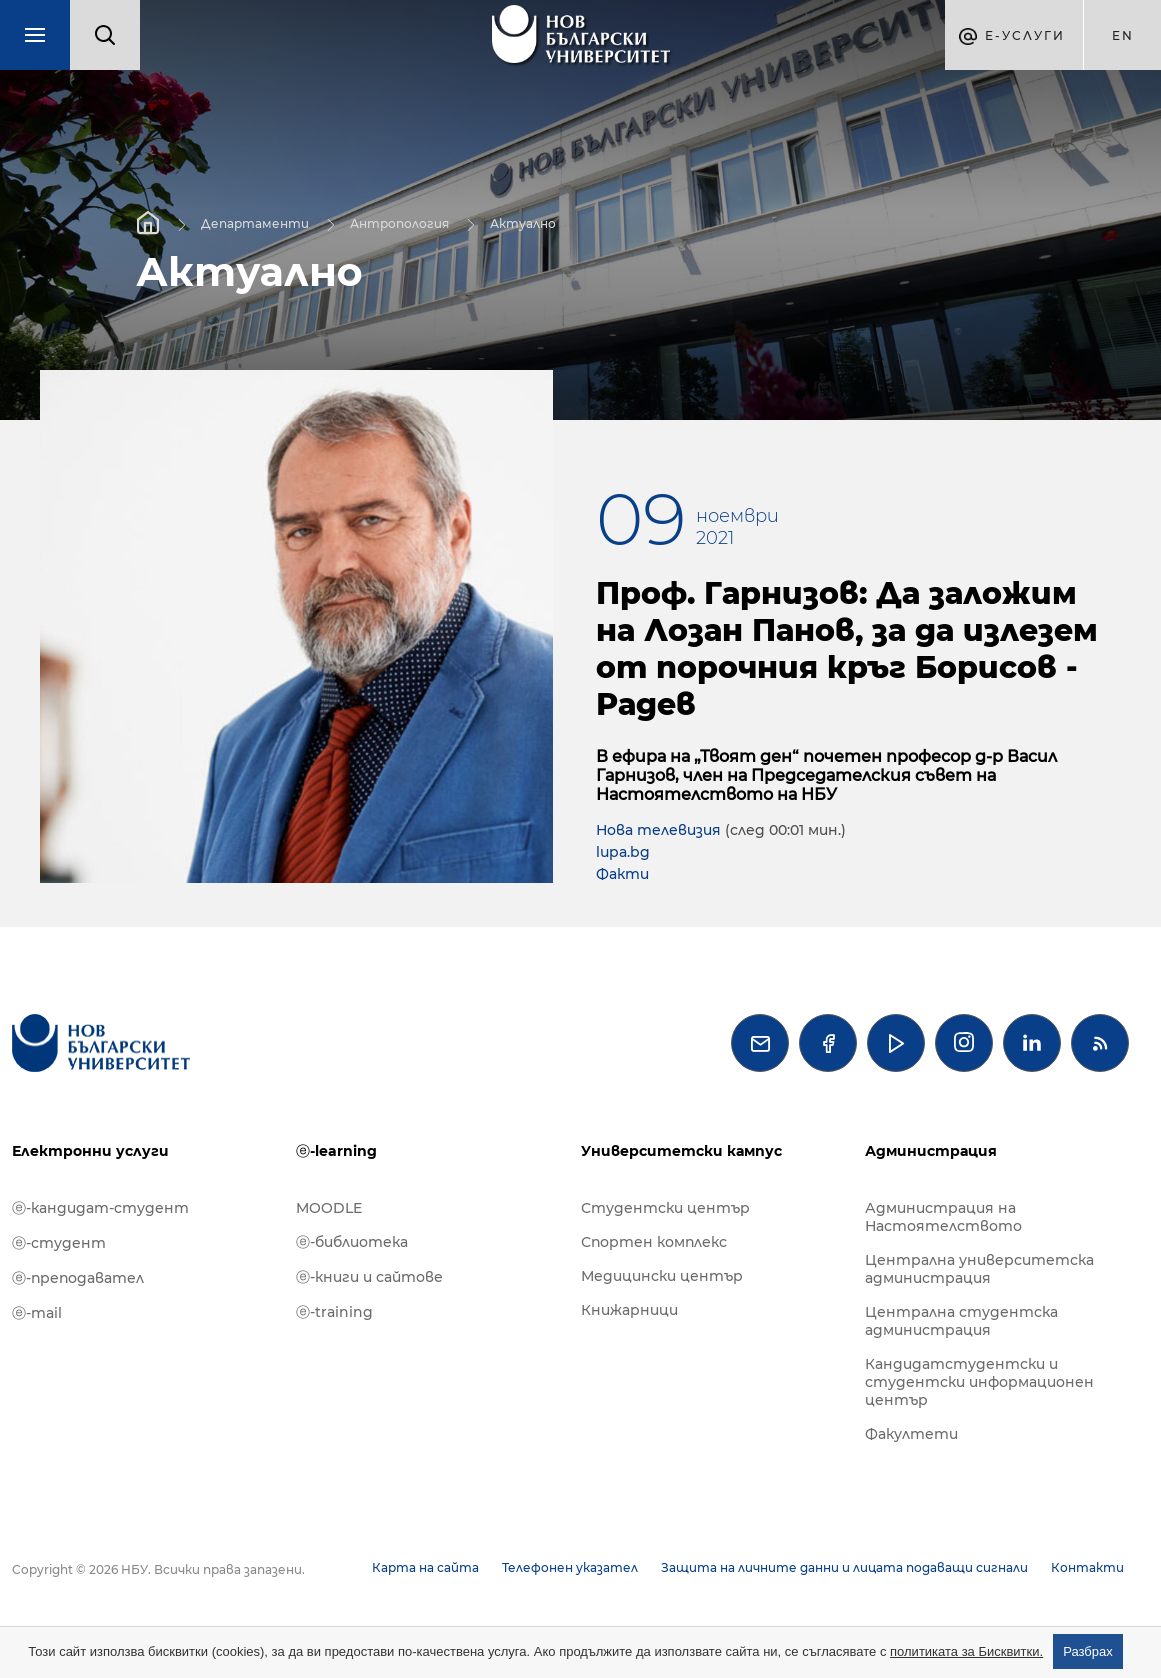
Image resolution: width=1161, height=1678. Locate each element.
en (1123, 35)
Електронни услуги (90, 1151)
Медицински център (662, 1276)
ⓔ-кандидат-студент (100, 1208)
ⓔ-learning (336, 1151)
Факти (622, 874)
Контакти (1087, 1567)
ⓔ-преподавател (78, 1278)
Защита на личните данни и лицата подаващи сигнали (844, 1567)
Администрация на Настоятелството (943, 1217)
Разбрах (1088, 1651)
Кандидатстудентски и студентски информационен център (979, 1382)
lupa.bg (623, 852)
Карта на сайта (425, 1567)
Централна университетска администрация (979, 1269)
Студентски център (665, 1208)
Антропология (399, 222)
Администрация (931, 1151)
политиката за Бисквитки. (966, 1651)
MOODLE (329, 1208)
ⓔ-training (334, 1312)
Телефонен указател (570, 1567)
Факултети (911, 1434)
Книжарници (629, 1310)
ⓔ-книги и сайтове (369, 1277)
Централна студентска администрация (961, 1321)
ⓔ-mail (37, 1313)
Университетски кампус (681, 1151)
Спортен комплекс (654, 1242)
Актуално (523, 222)
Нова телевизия (660, 830)
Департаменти (255, 222)
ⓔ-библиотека (352, 1242)
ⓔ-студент (59, 1243)
